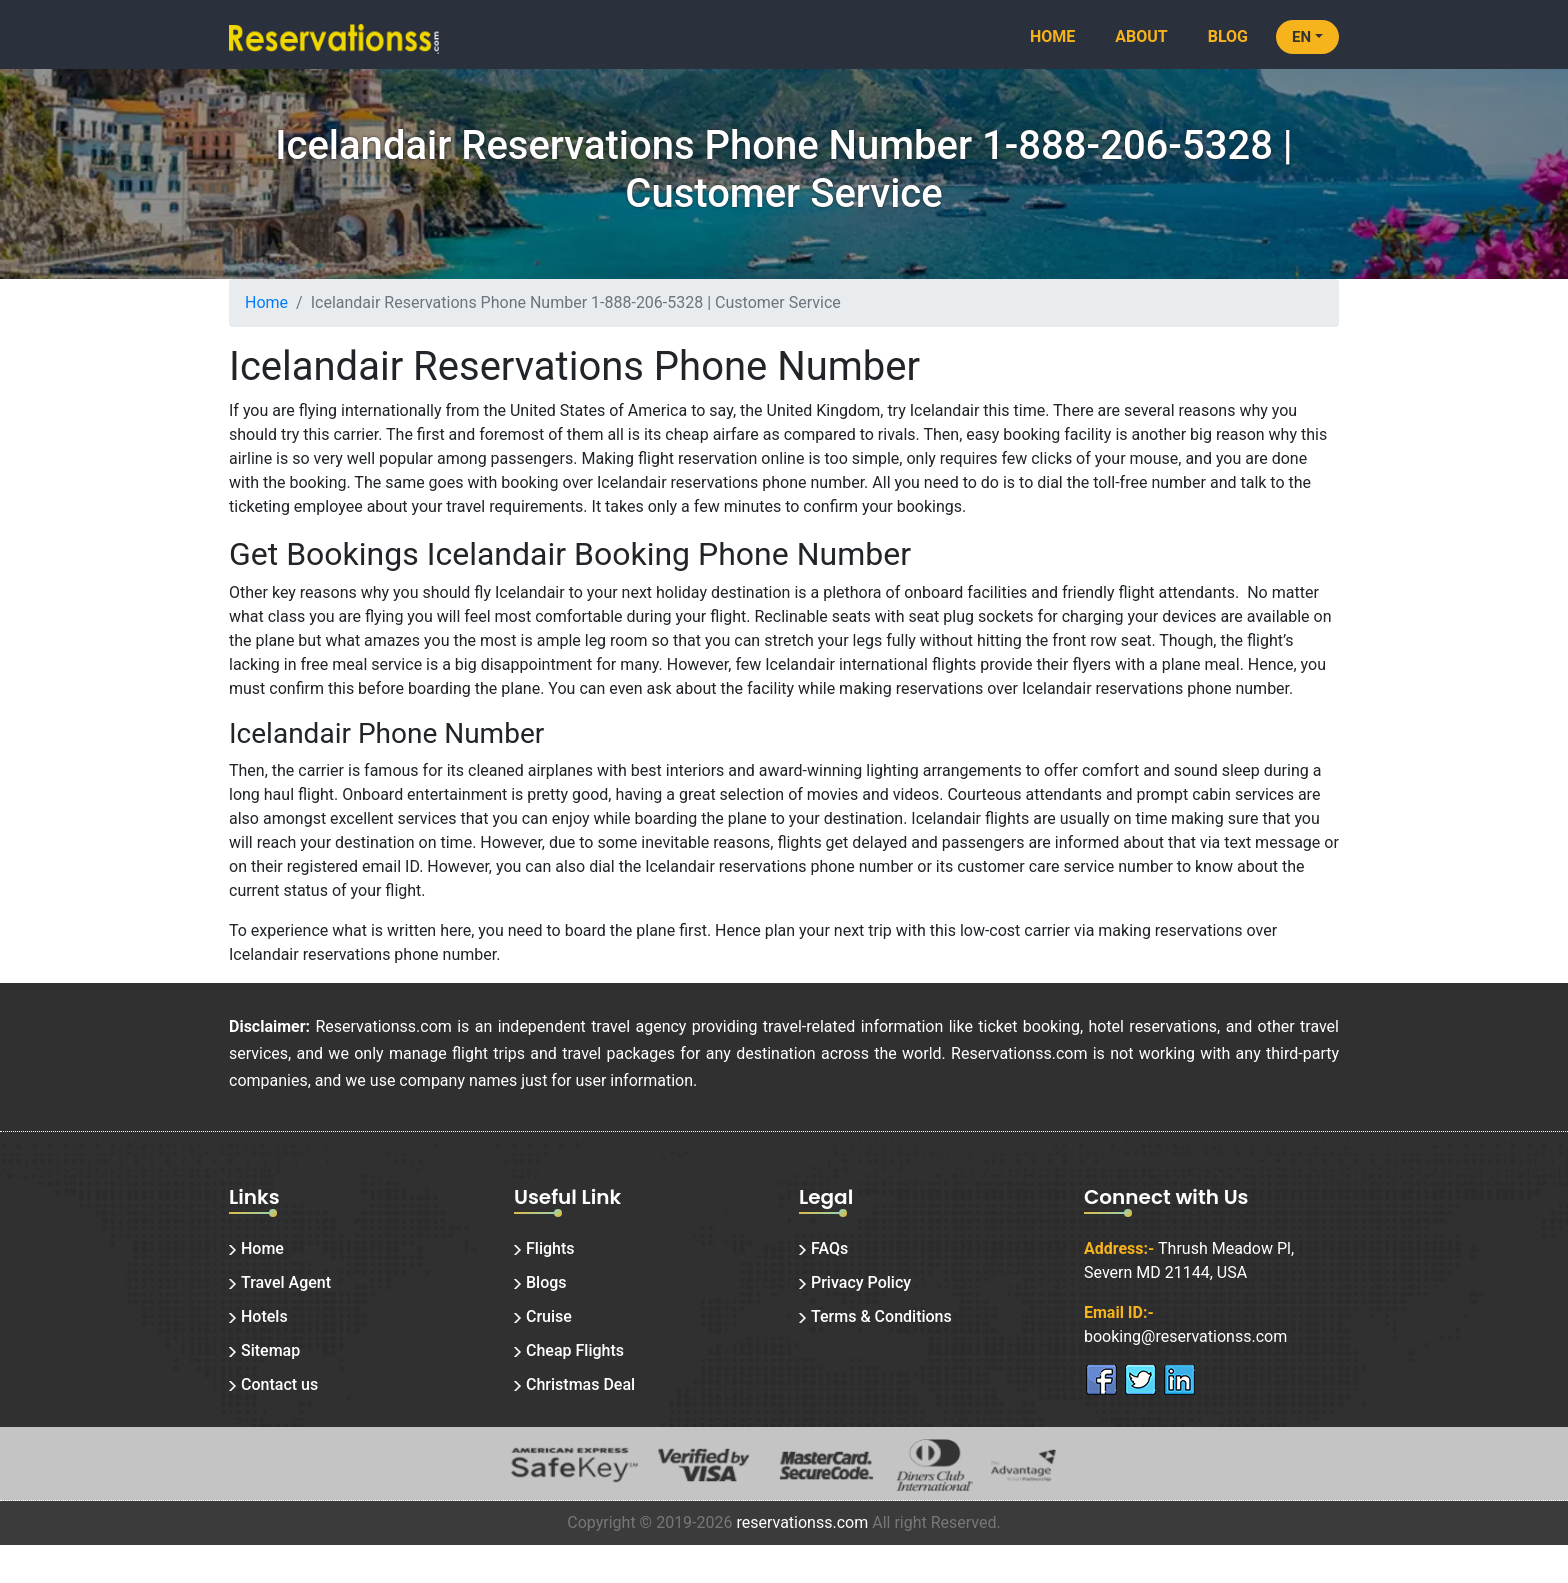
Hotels (264, 1316)
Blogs (546, 1282)
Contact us (279, 1384)
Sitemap (270, 1350)
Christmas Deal (580, 1384)
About (1141, 36)
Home (1052, 36)
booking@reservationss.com (1185, 1336)
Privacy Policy (861, 1282)
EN (1301, 37)
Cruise (549, 1316)
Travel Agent (286, 1282)
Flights (550, 1248)
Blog (1228, 36)
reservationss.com (802, 1522)
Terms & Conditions (881, 1316)
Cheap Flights (575, 1350)
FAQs (829, 1248)
